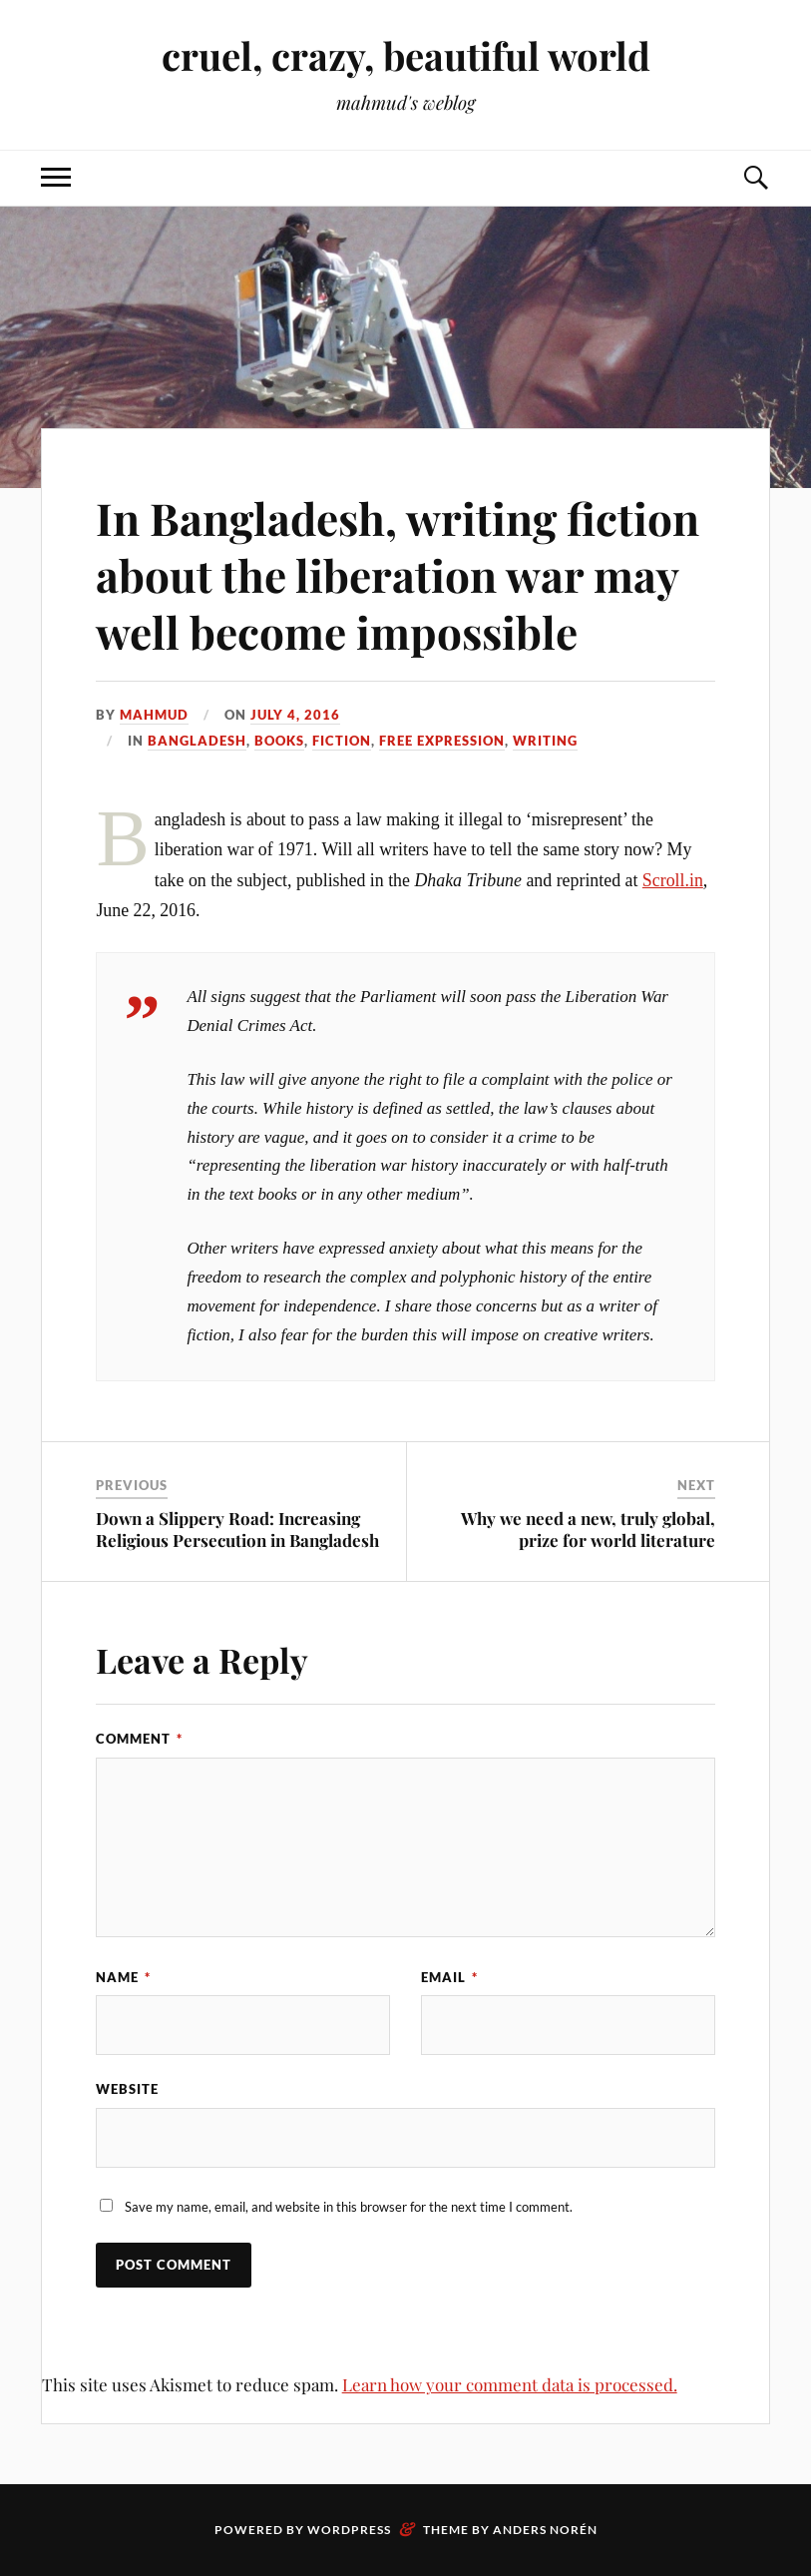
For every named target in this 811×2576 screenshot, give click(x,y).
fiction (341, 741)
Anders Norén (545, 2529)
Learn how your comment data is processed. (509, 2384)
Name (123, 1977)
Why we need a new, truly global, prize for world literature (588, 1529)
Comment (139, 1739)
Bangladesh (197, 741)
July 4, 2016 (295, 715)
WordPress (349, 2529)
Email (449, 1977)
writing (545, 741)
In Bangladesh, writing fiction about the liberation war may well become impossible (397, 575)
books (279, 741)
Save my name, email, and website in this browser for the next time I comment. (349, 2207)
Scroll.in (672, 880)
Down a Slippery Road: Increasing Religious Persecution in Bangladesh (237, 1529)
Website (127, 2089)
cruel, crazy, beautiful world (406, 55)
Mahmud (154, 715)
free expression (442, 741)
